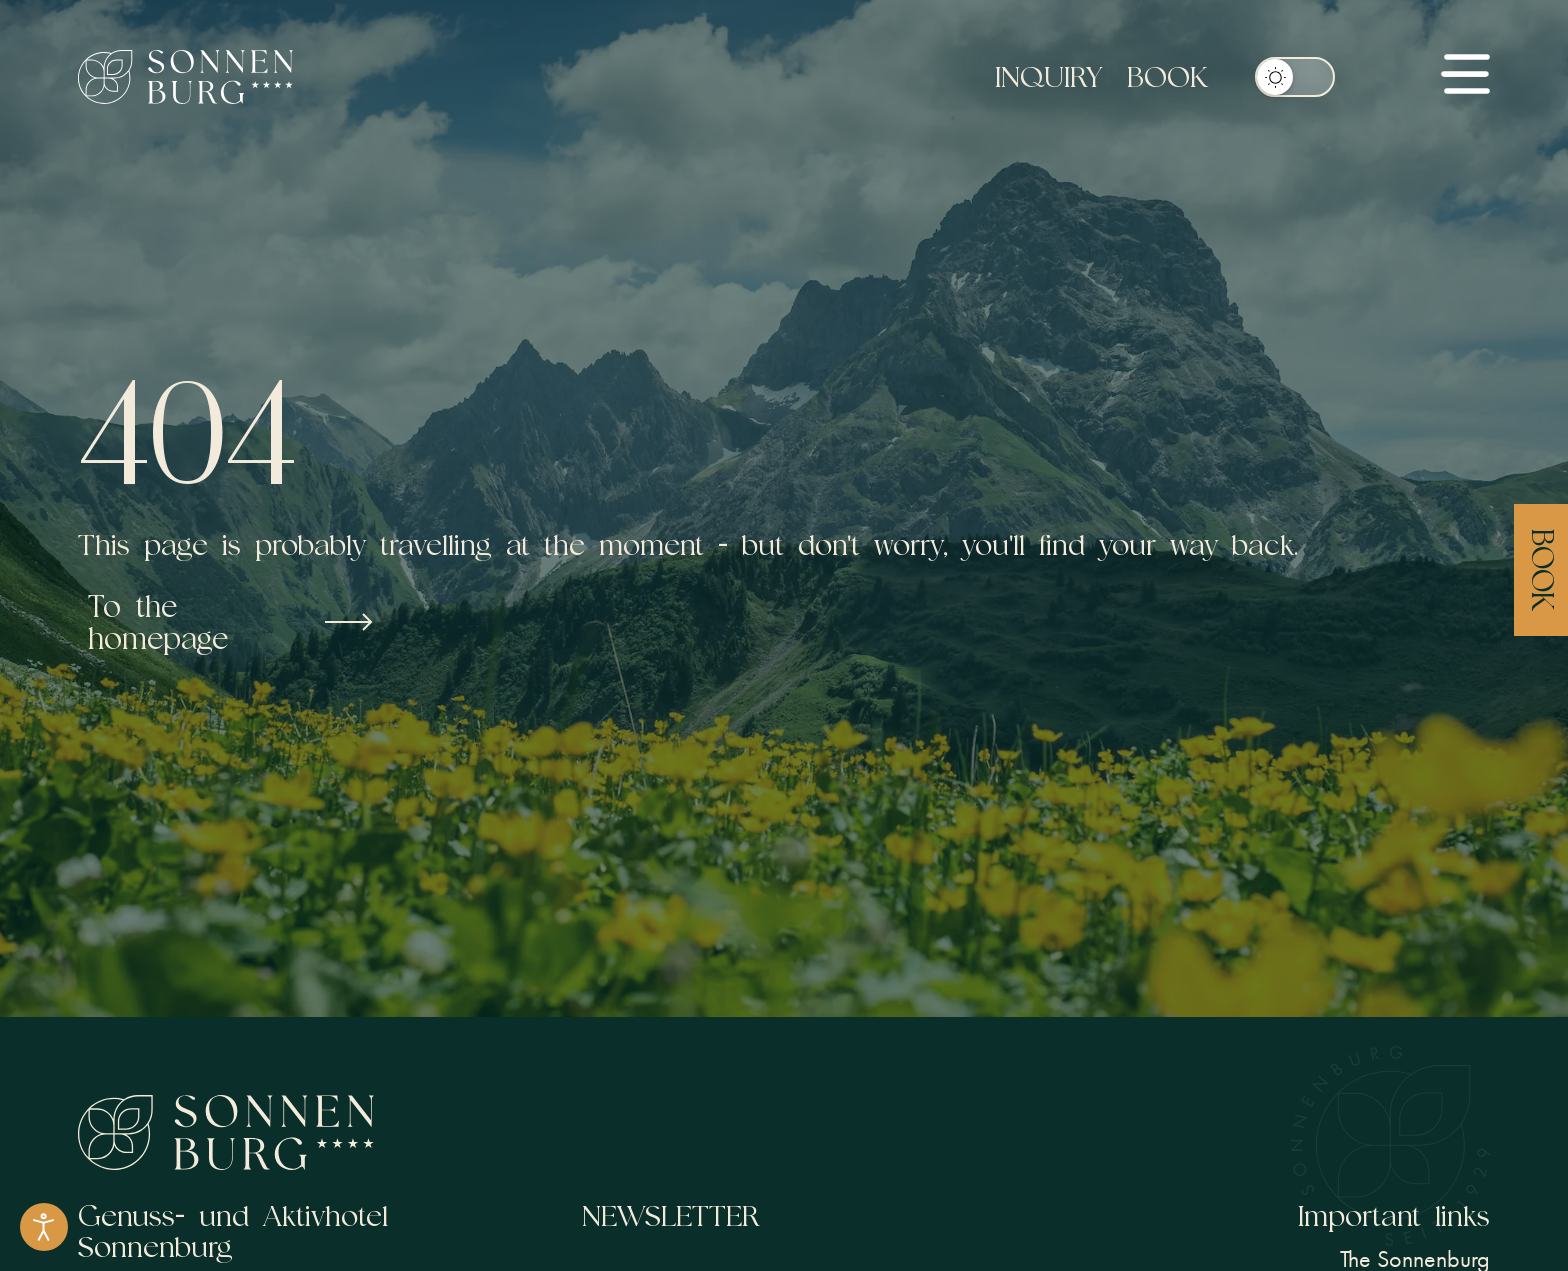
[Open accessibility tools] (44, 1227)
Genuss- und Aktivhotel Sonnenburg (233, 1231)
